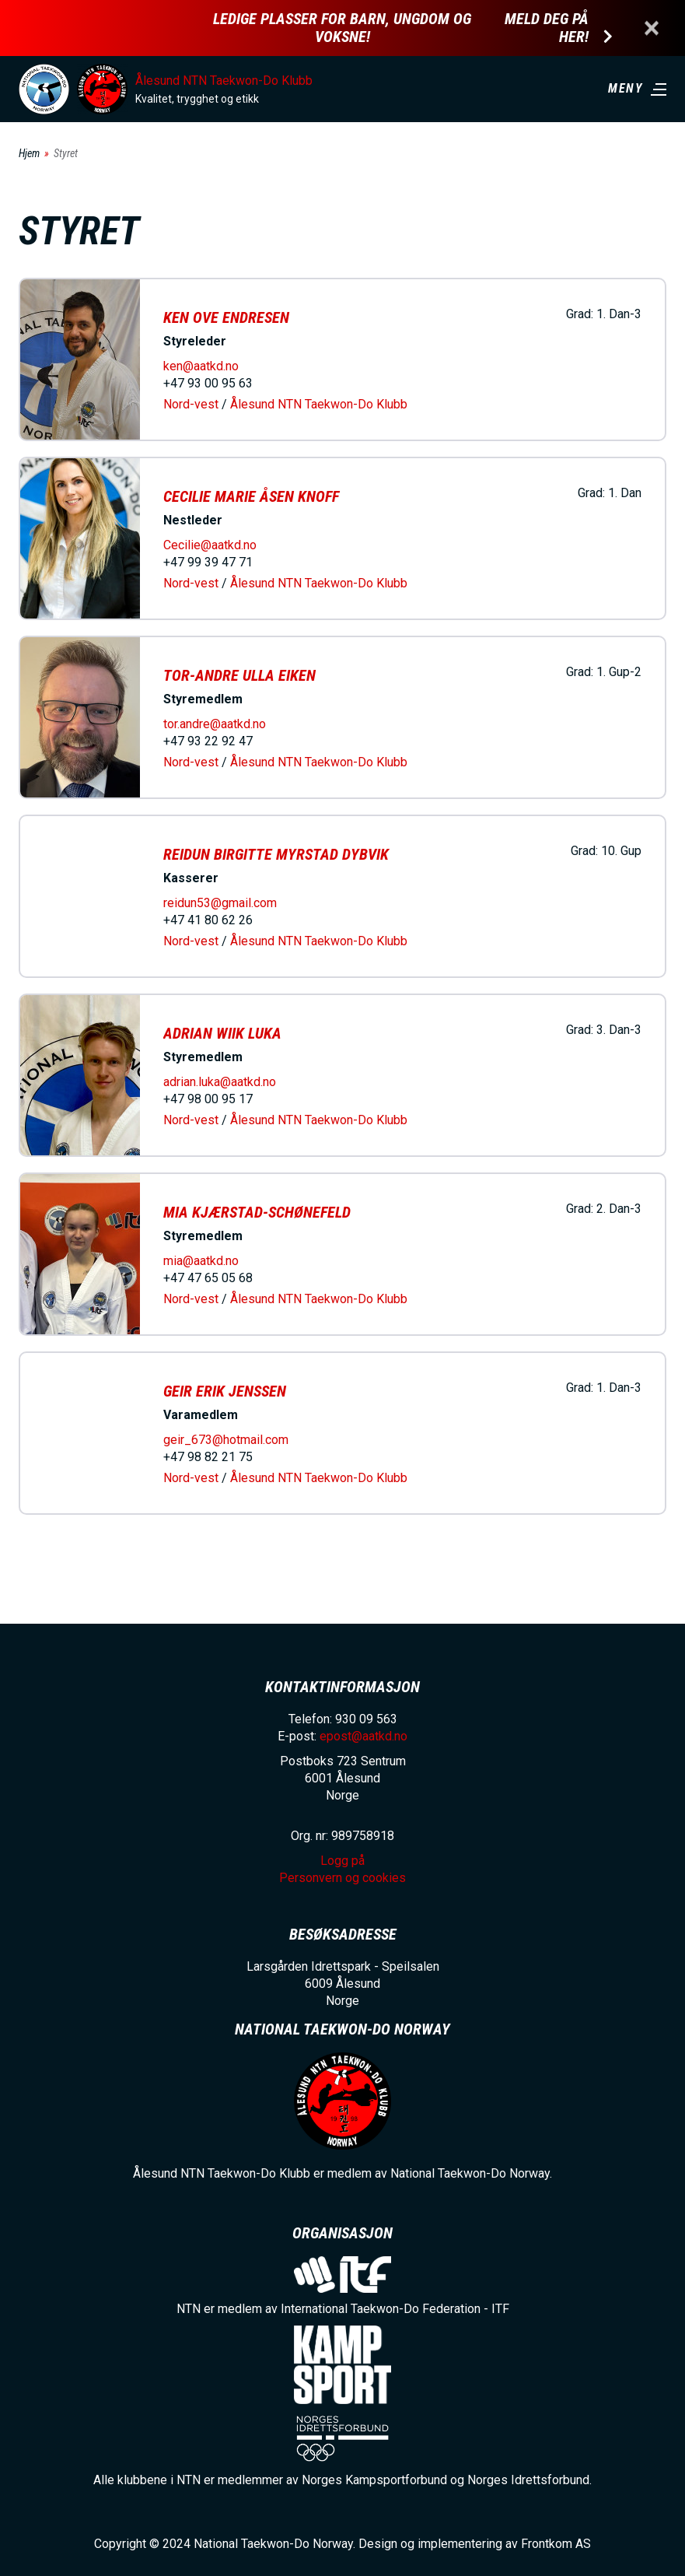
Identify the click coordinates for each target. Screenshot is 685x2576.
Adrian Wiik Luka (222, 1033)
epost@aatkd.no (363, 1736)
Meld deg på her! (547, 28)
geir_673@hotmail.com (225, 1439)
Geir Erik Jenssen (224, 1391)
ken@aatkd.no (201, 366)
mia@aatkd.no (201, 1260)
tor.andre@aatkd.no (214, 724)
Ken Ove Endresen (226, 317)
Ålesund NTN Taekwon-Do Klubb (224, 80)
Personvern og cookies (342, 1877)
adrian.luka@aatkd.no (219, 1081)
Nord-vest (190, 404)
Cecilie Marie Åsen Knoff (251, 496)
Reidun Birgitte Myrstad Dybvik (276, 854)
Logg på (342, 1860)
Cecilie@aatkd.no (210, 545)
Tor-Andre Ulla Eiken (239, 675)
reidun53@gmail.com (220, 902)
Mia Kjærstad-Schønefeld (257, 1212)
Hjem (29, 153)
